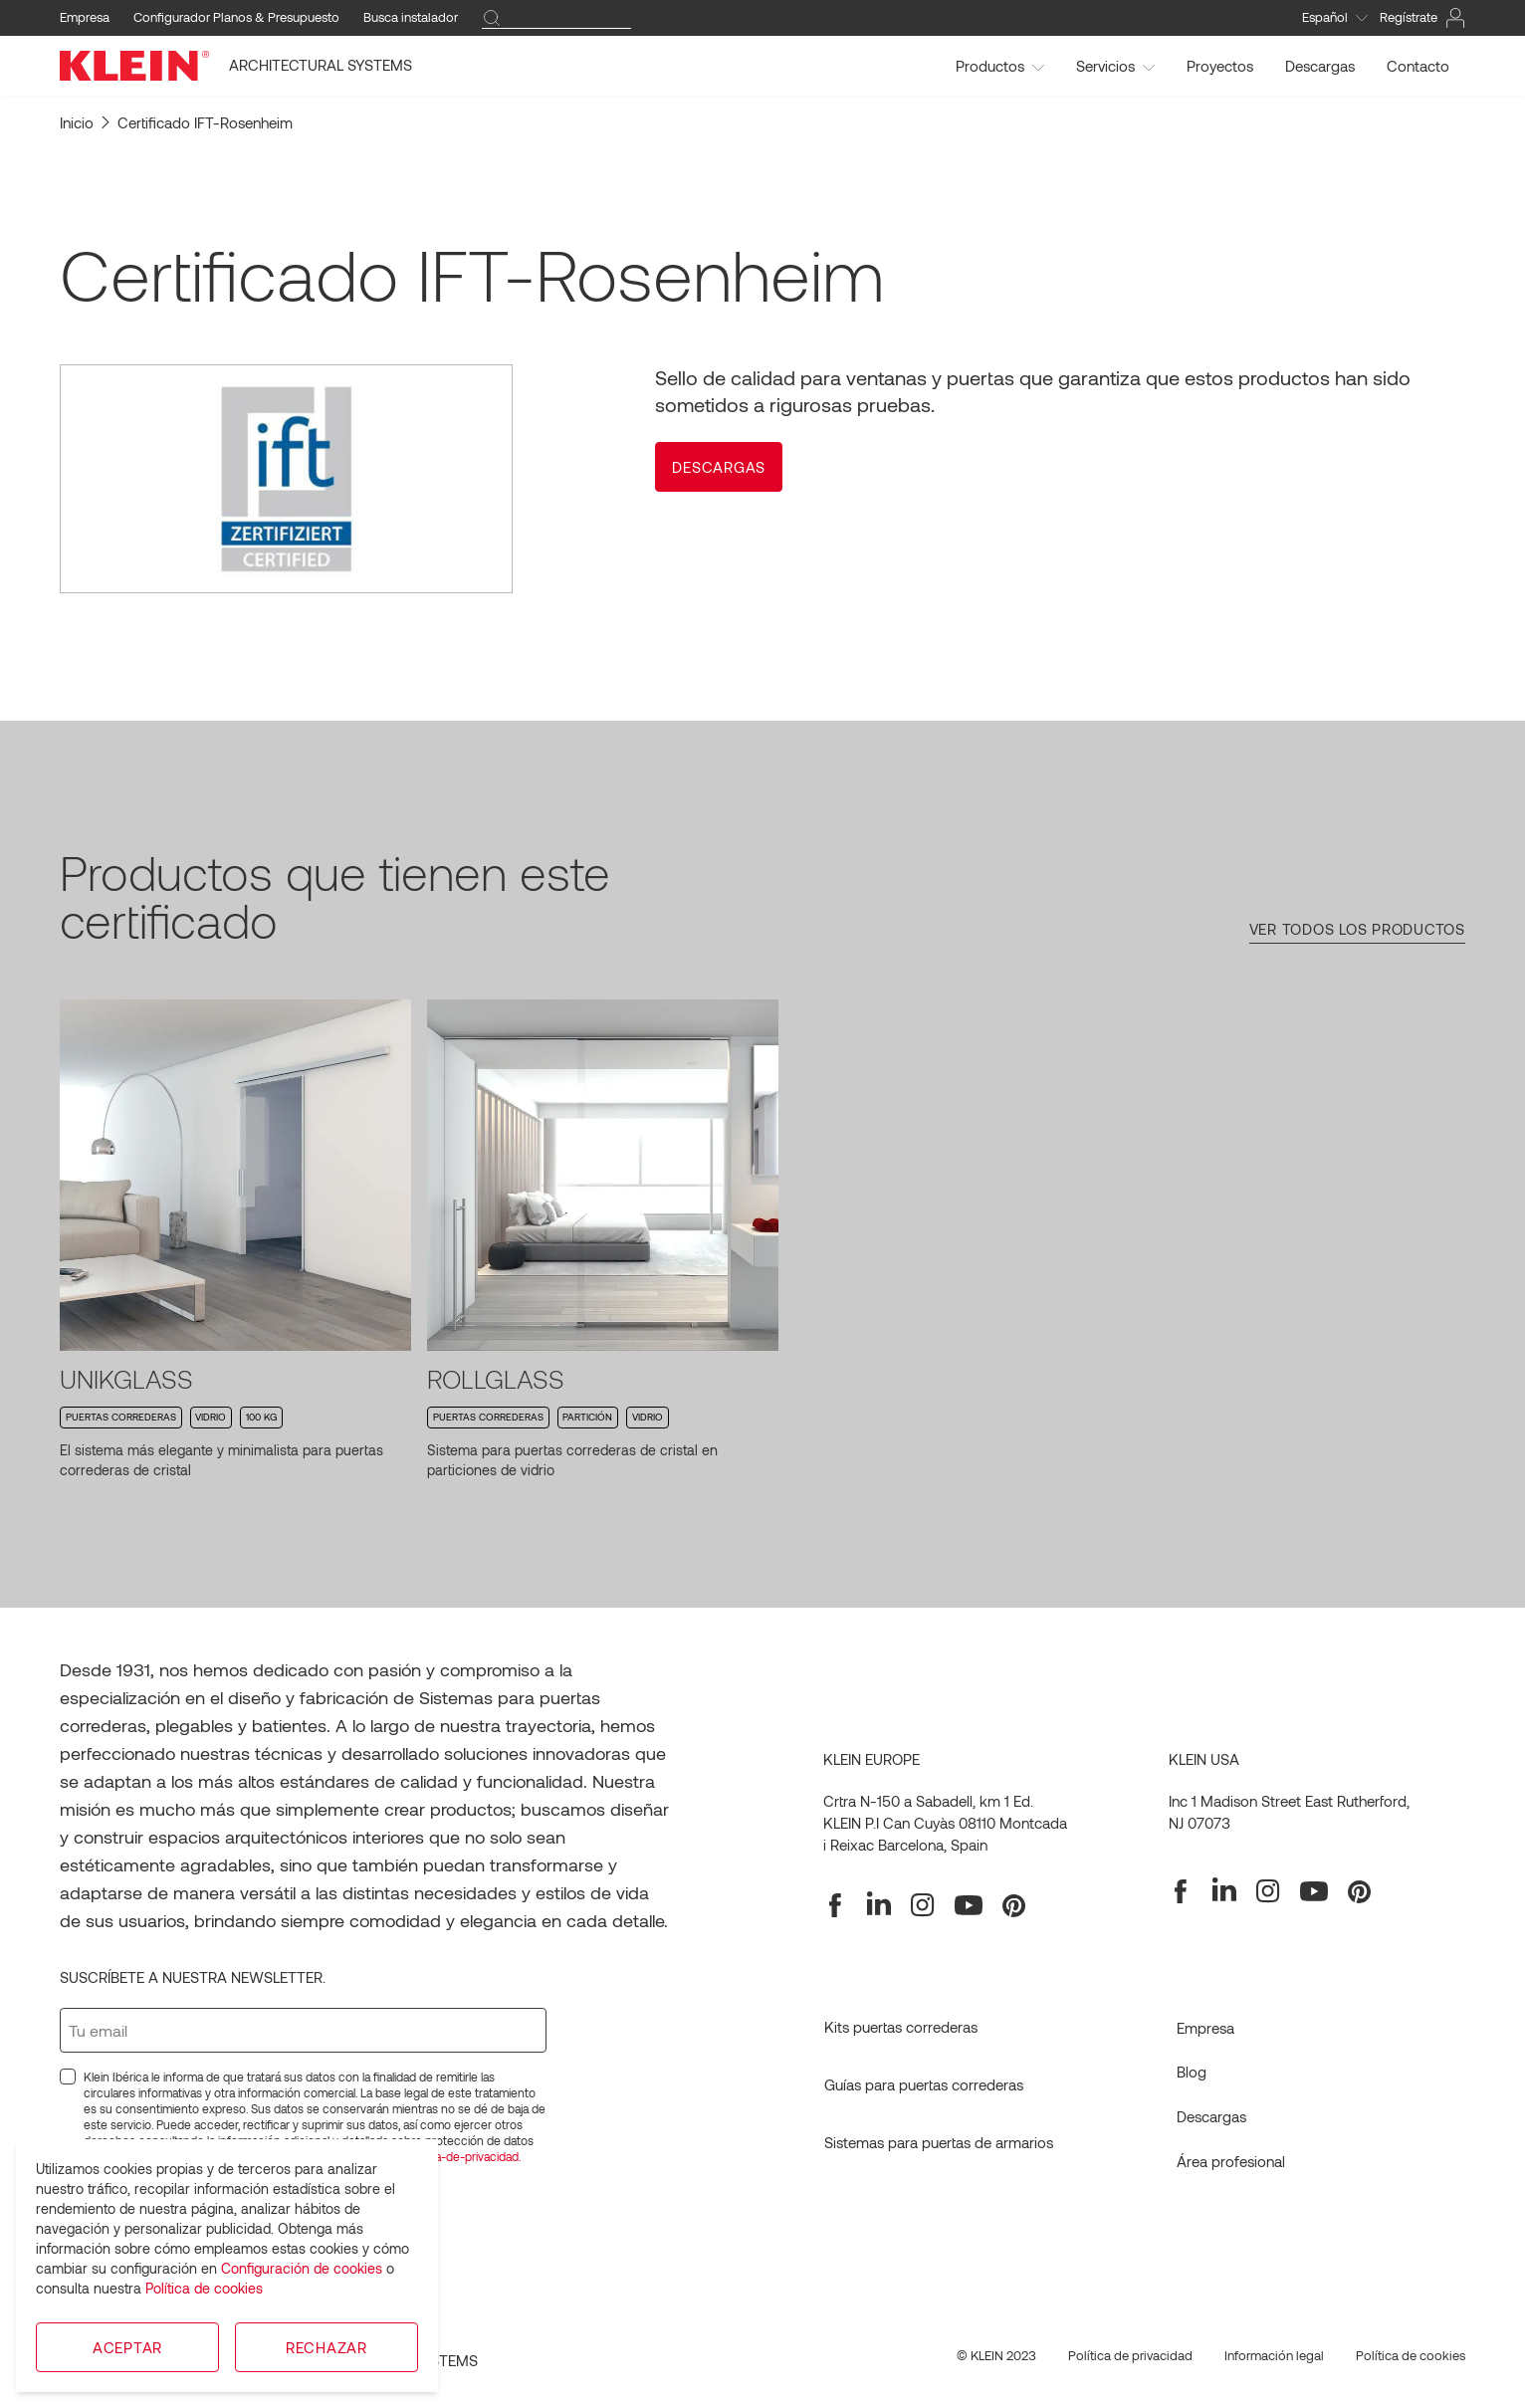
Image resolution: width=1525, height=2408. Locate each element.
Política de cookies (204, 2288)
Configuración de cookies (301, 2268)
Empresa (84, 17)
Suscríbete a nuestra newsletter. (193, 1977)
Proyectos (1220, 66)
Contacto (1418, 66)
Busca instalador (410, 17)
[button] (718, 467)
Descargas (1320, 66)
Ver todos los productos (1357, 929)
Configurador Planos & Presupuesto (236, 17)
